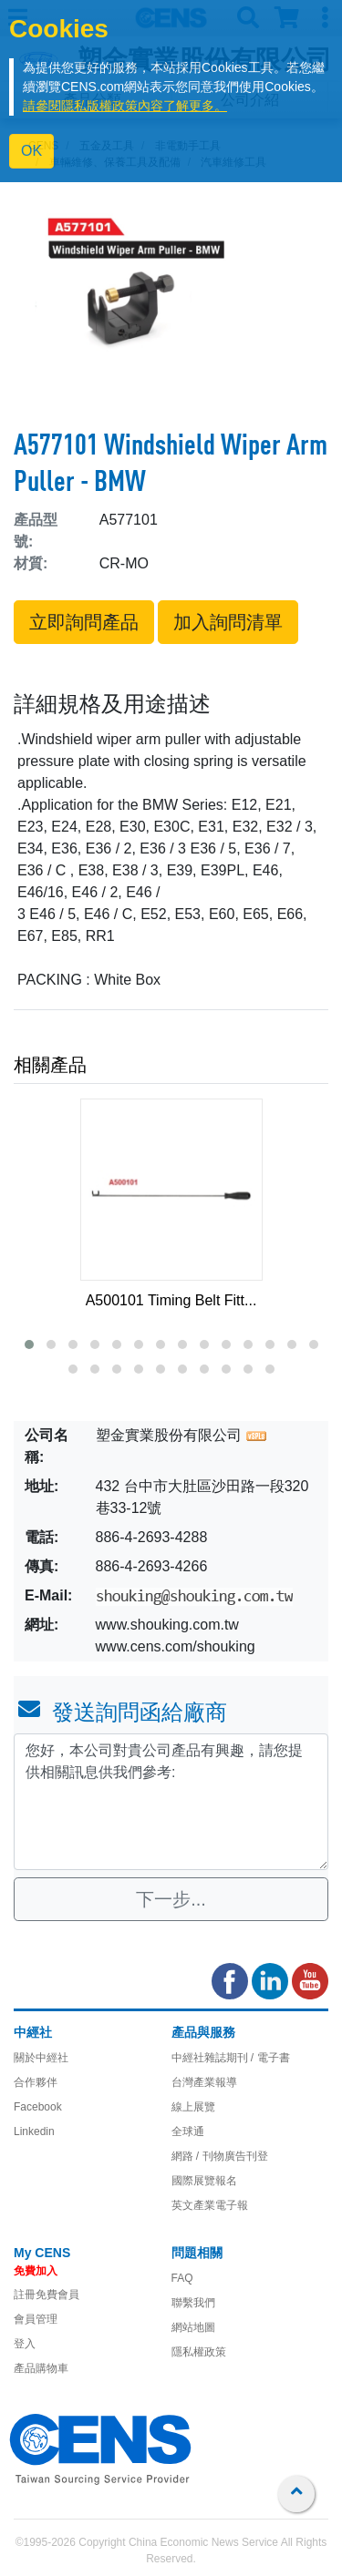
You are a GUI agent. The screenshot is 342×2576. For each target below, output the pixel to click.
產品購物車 (41, 2368)
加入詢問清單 (228, 622)
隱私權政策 (198, 2352)
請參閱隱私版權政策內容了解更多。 (125, 105)
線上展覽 (193, 2107)
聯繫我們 (193, 2302)
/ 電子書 (269, 2057)
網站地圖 (193, 2327)
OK (31, 150)
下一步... (171, 1899)
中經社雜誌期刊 (209, 2057)
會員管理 (35, 2319)
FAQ (182, 2278)
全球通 (187, 2131)
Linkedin (34, 2131)
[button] (29, 1344)
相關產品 (50, 1065)
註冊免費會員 (46, 2294)
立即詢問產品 (84, 622)
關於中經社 (41, 2057)
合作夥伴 (35, 2082)
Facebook (38, 2107)
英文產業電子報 (209, 2205)
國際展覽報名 (204, 2180)
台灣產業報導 (204, 2082)
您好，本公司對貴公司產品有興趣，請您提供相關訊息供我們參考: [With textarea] (171, 1801)
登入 (25, 2343)
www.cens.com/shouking (175, 1646)
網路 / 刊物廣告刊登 (219, 2156)
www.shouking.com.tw (167, 1624)
